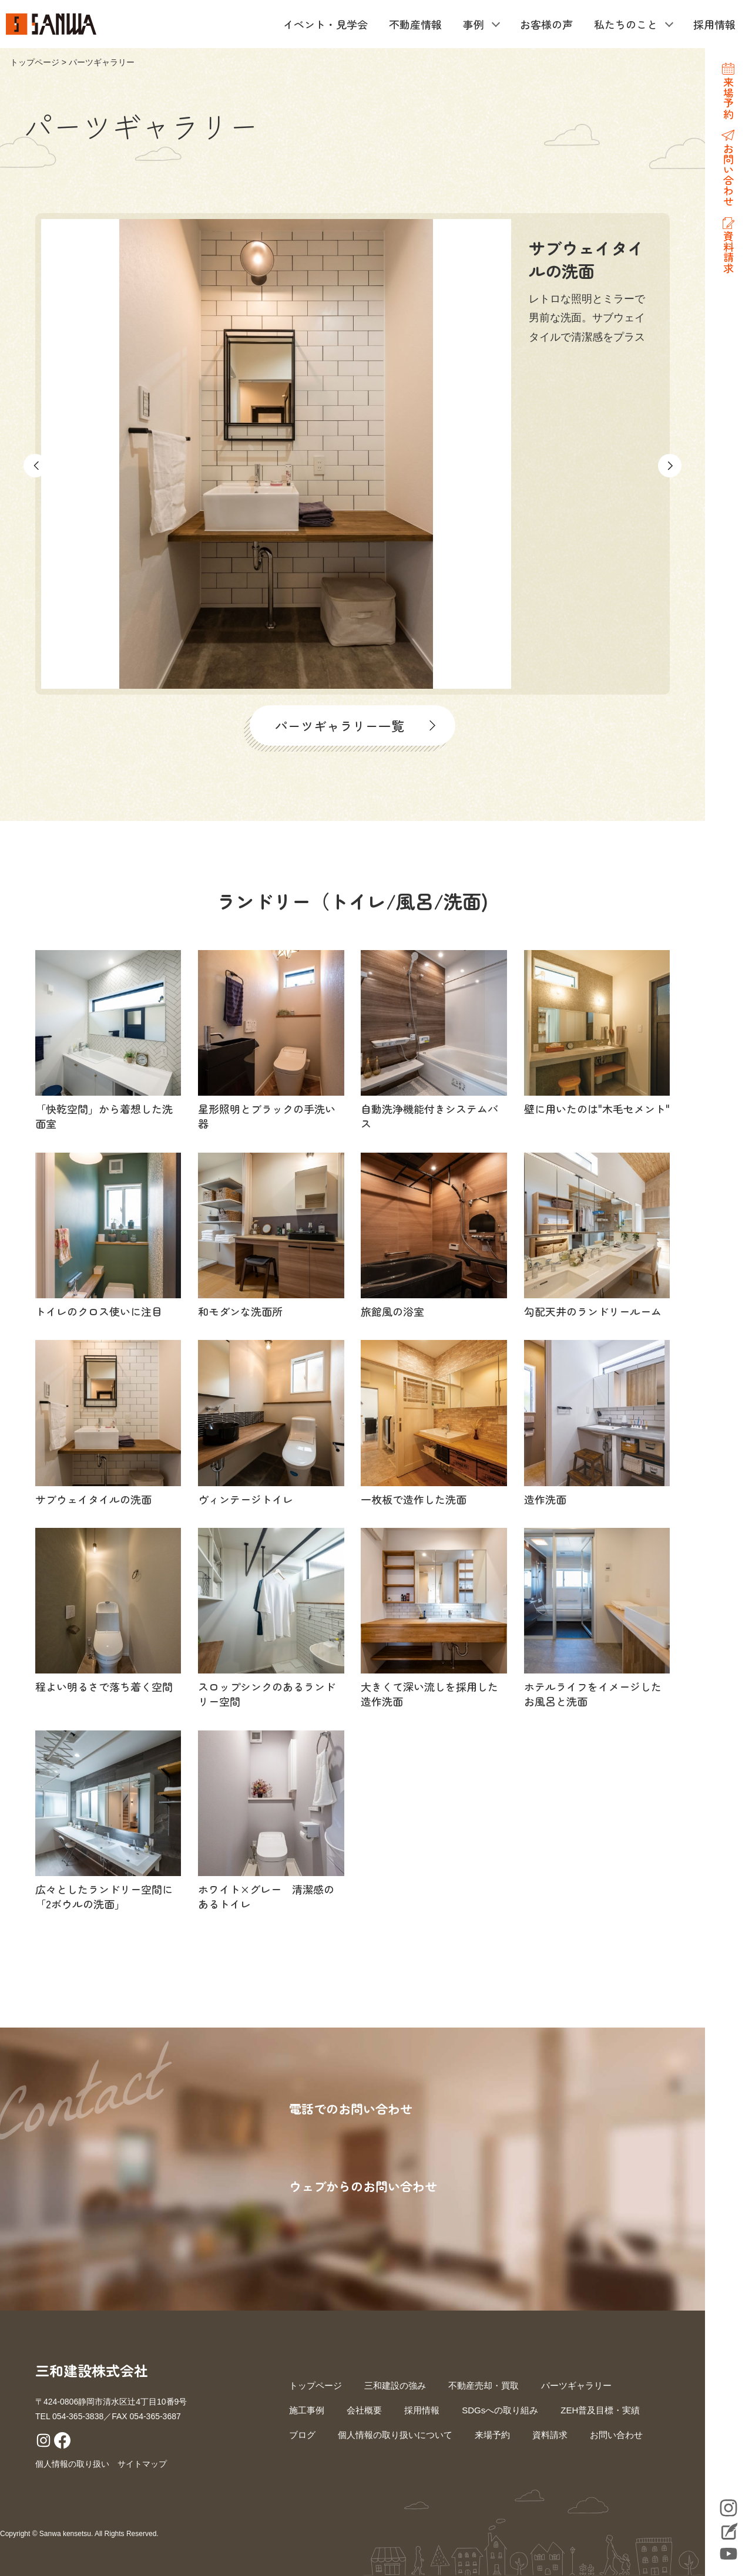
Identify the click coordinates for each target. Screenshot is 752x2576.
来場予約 (492, 2435)
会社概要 (364, 2410)
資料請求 (550, 2435)
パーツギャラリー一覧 (339, 725)
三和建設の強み (395, 2385)
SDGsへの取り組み (500, 2410)
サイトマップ (142, 2464)
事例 (473, 24)
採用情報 (714, 24)
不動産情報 (415, 24)
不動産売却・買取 (483, 2385)
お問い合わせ (616, 2435)
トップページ (34, 62)
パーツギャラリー (576, 2385)
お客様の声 (546, 24)
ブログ (302, 2435)
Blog (728, 2532)
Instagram (728, 2507)
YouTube (728, 2553)
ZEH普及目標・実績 (600, 2410)
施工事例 (306, 2410)
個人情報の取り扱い (72, 2464)
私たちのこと (625, 24)
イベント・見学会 (325, 24)
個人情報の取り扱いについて (395, 2435)
